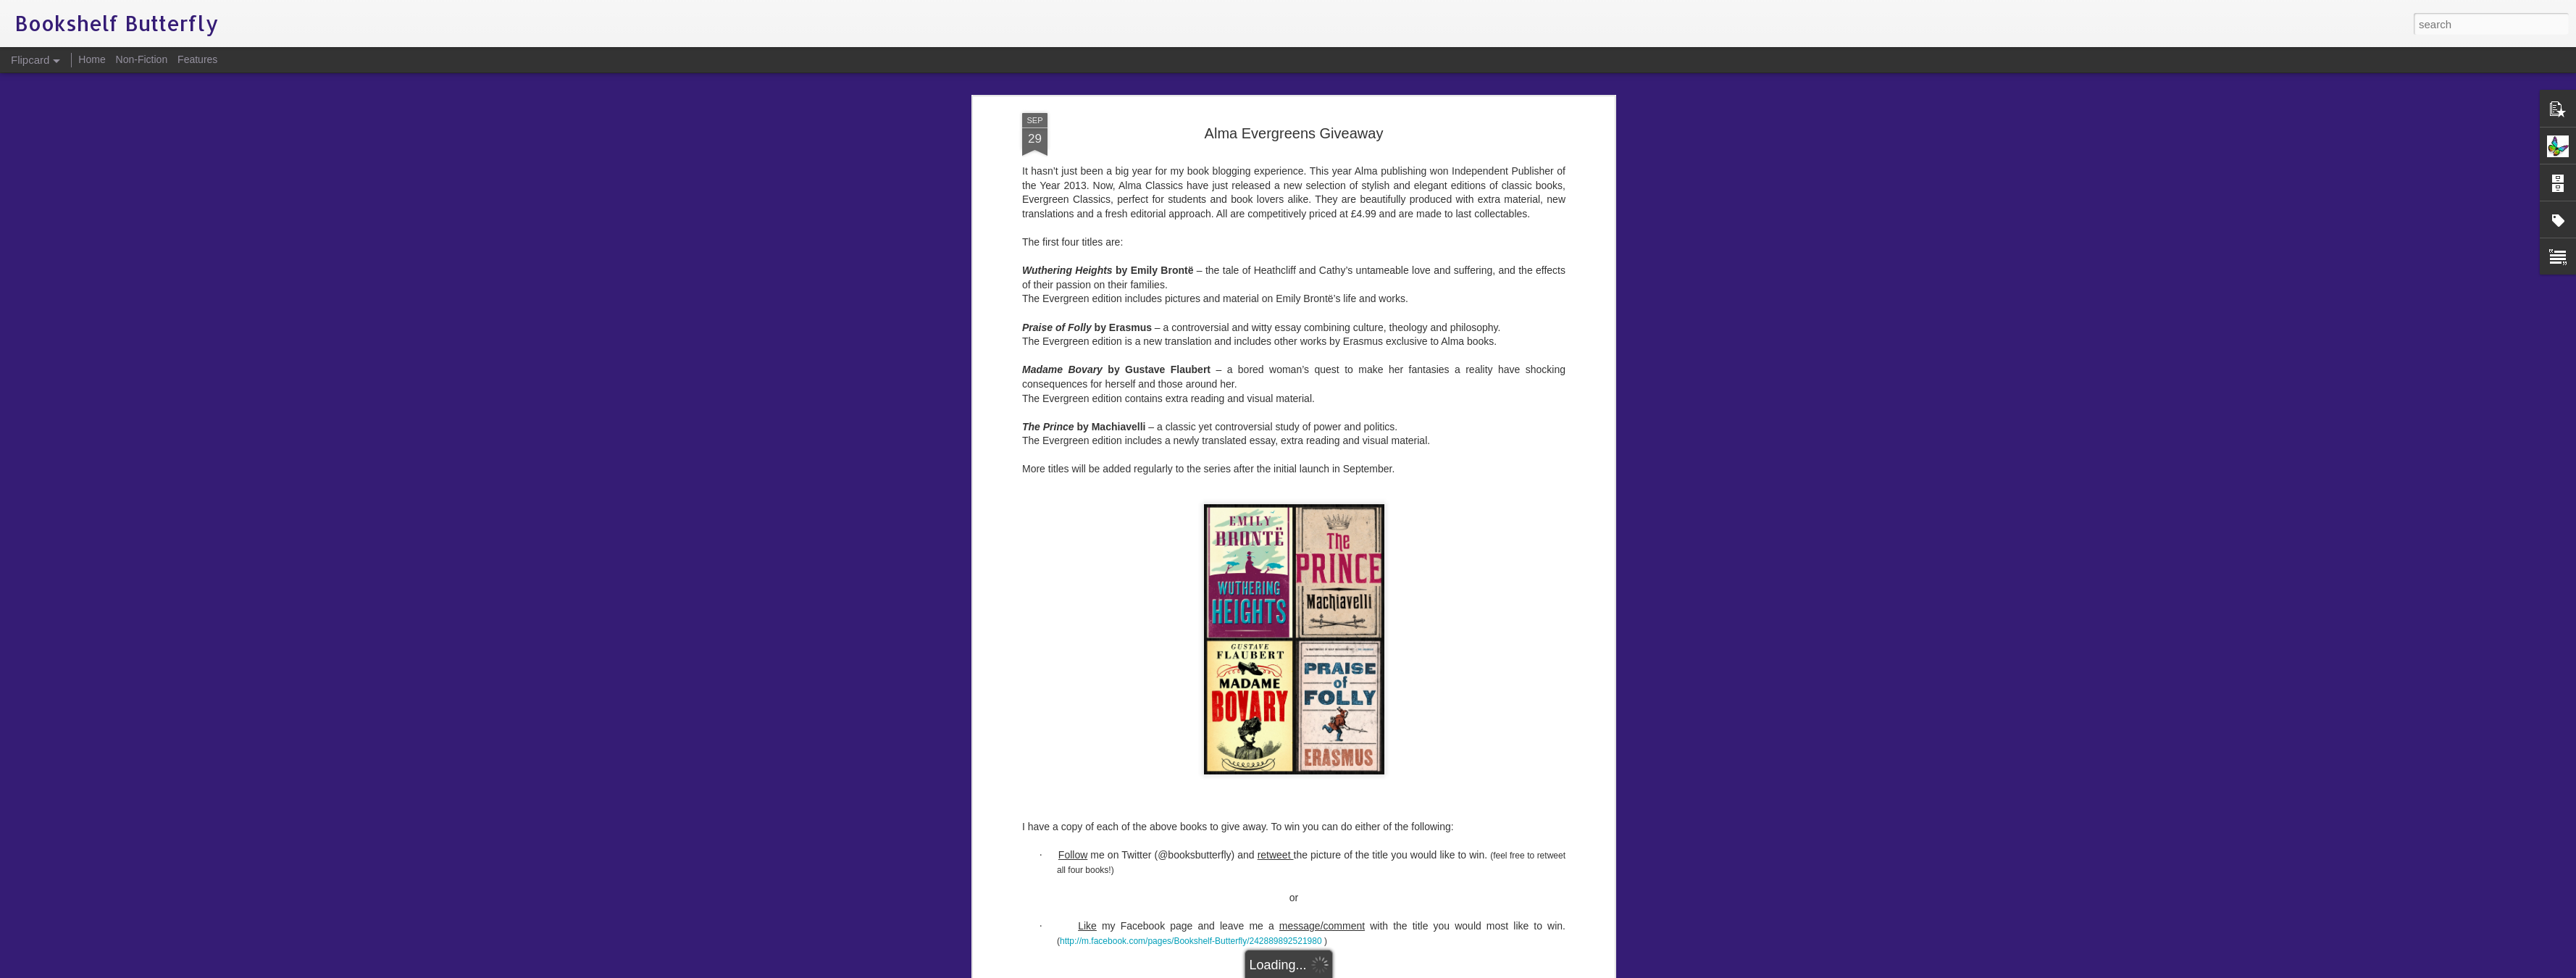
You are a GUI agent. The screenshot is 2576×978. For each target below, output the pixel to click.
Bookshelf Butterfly (1368, 523)
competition (1279, 542)
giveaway (1389, 542)
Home (91, 59)
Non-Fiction (142, 59)
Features (197, 59)
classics (1230, 542)
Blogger (1333, 970)
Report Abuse (1376, 970)
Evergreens (1337, 542)
